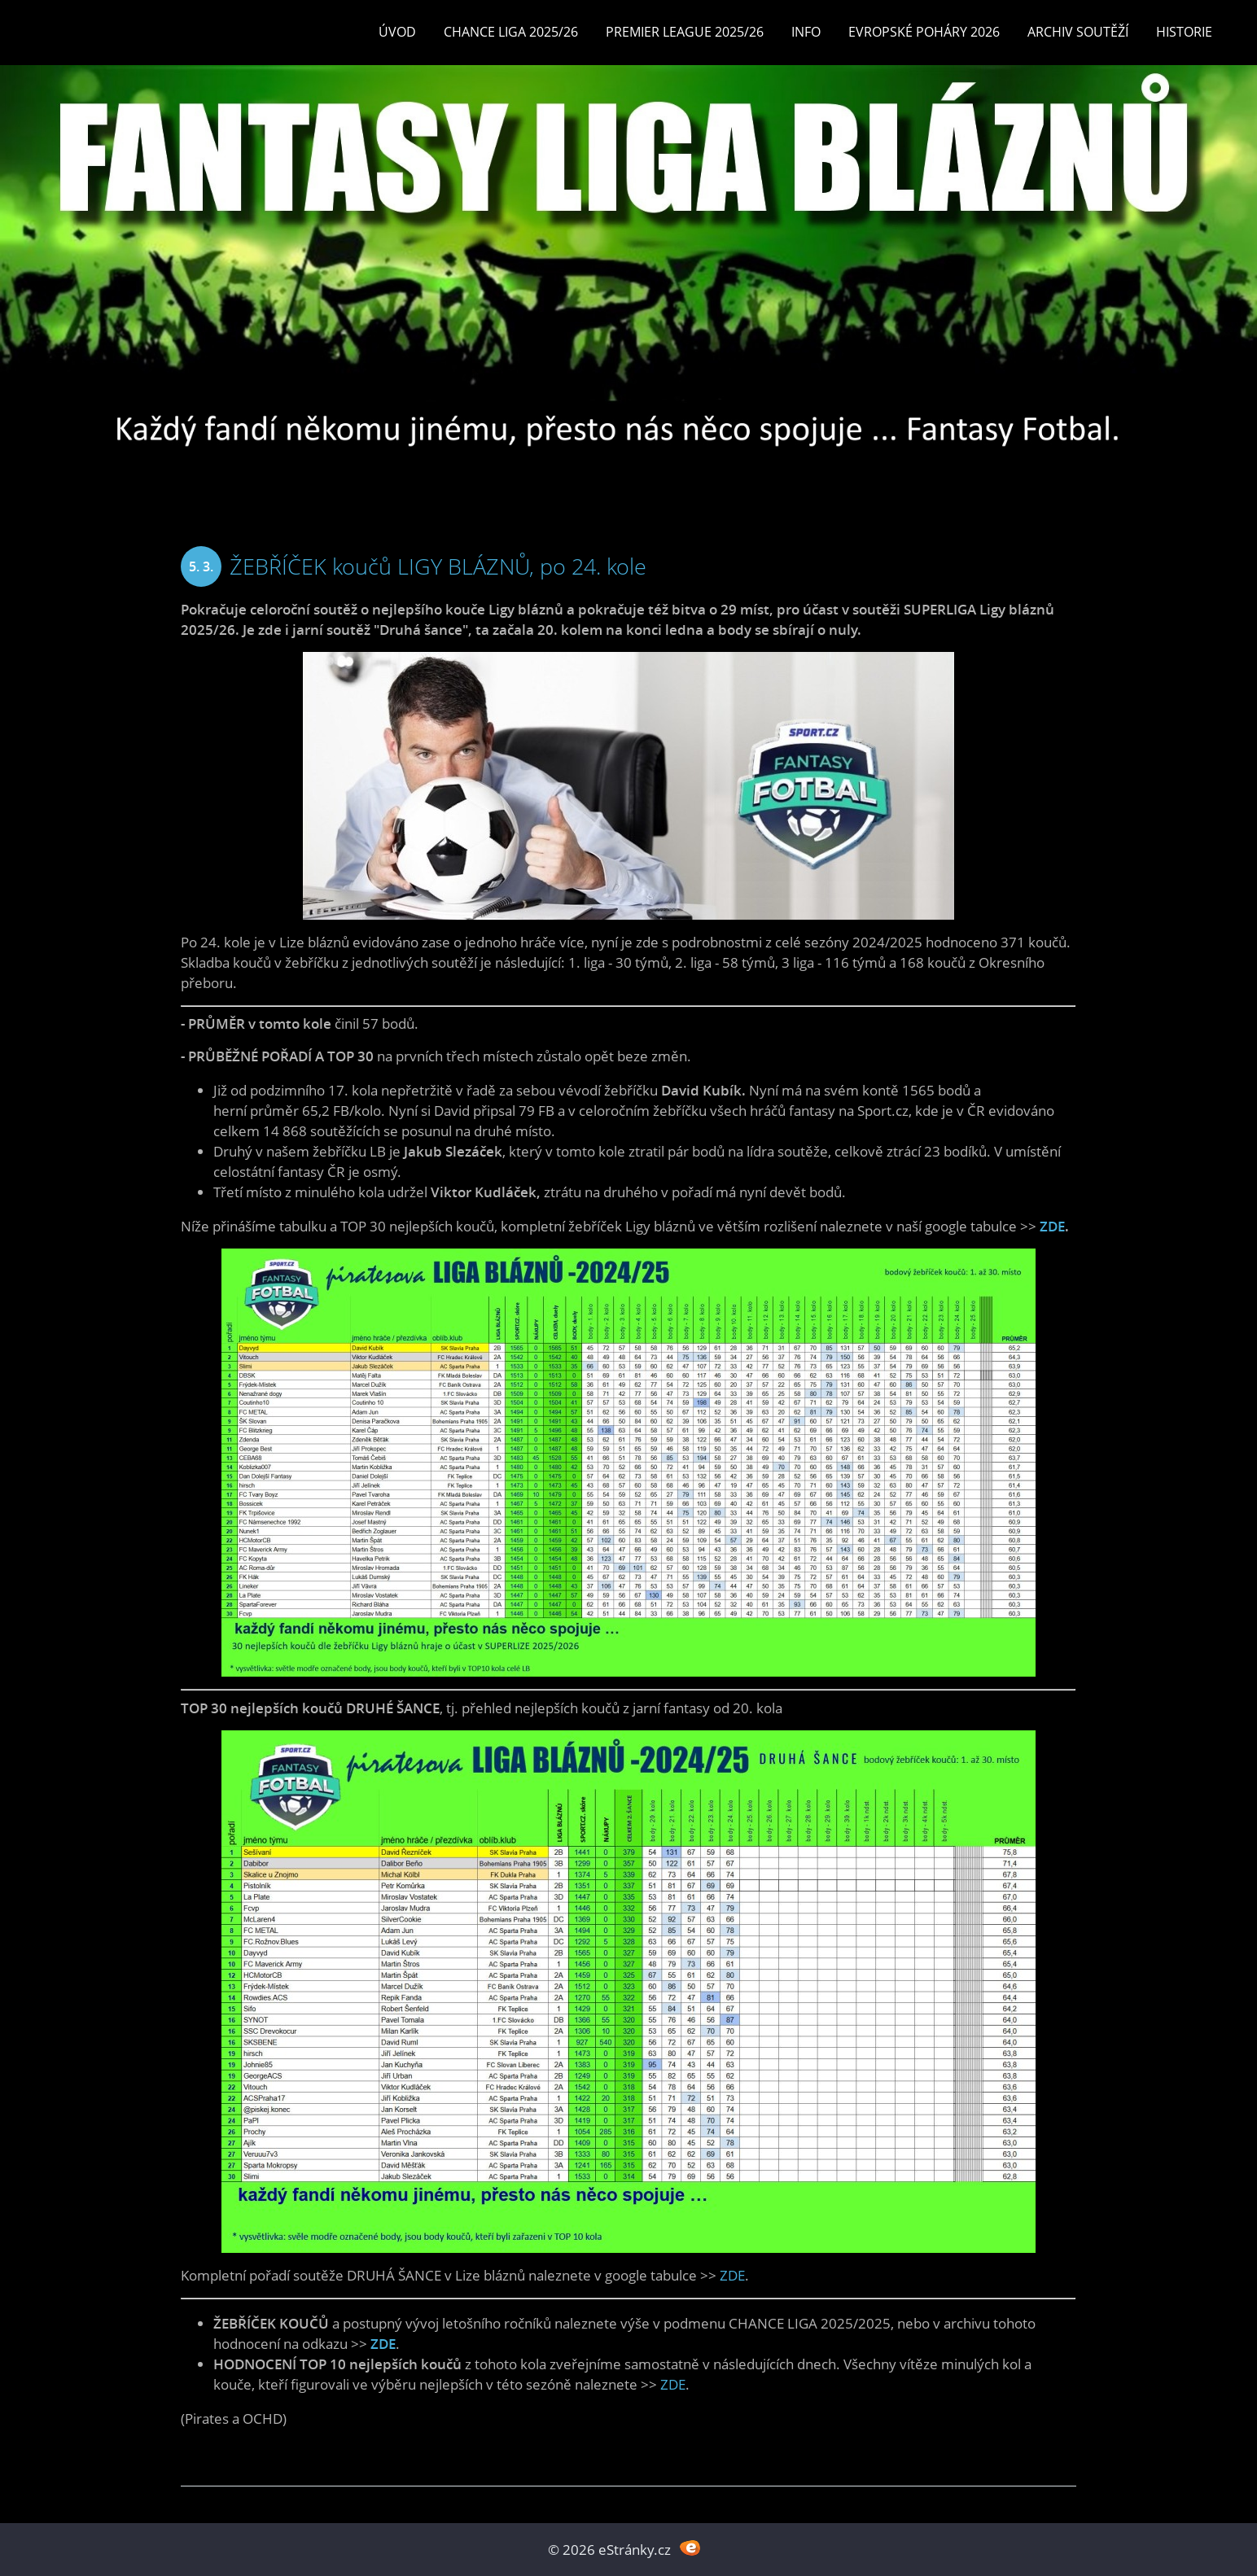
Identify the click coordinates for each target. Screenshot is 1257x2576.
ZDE (1052, 1226)
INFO (806, 32)
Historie (1184, 32)
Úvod (397, 32)
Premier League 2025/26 (685, 32)
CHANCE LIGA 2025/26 (511, 32)
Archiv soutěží (1077, 32)
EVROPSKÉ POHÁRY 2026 (924, 32)
